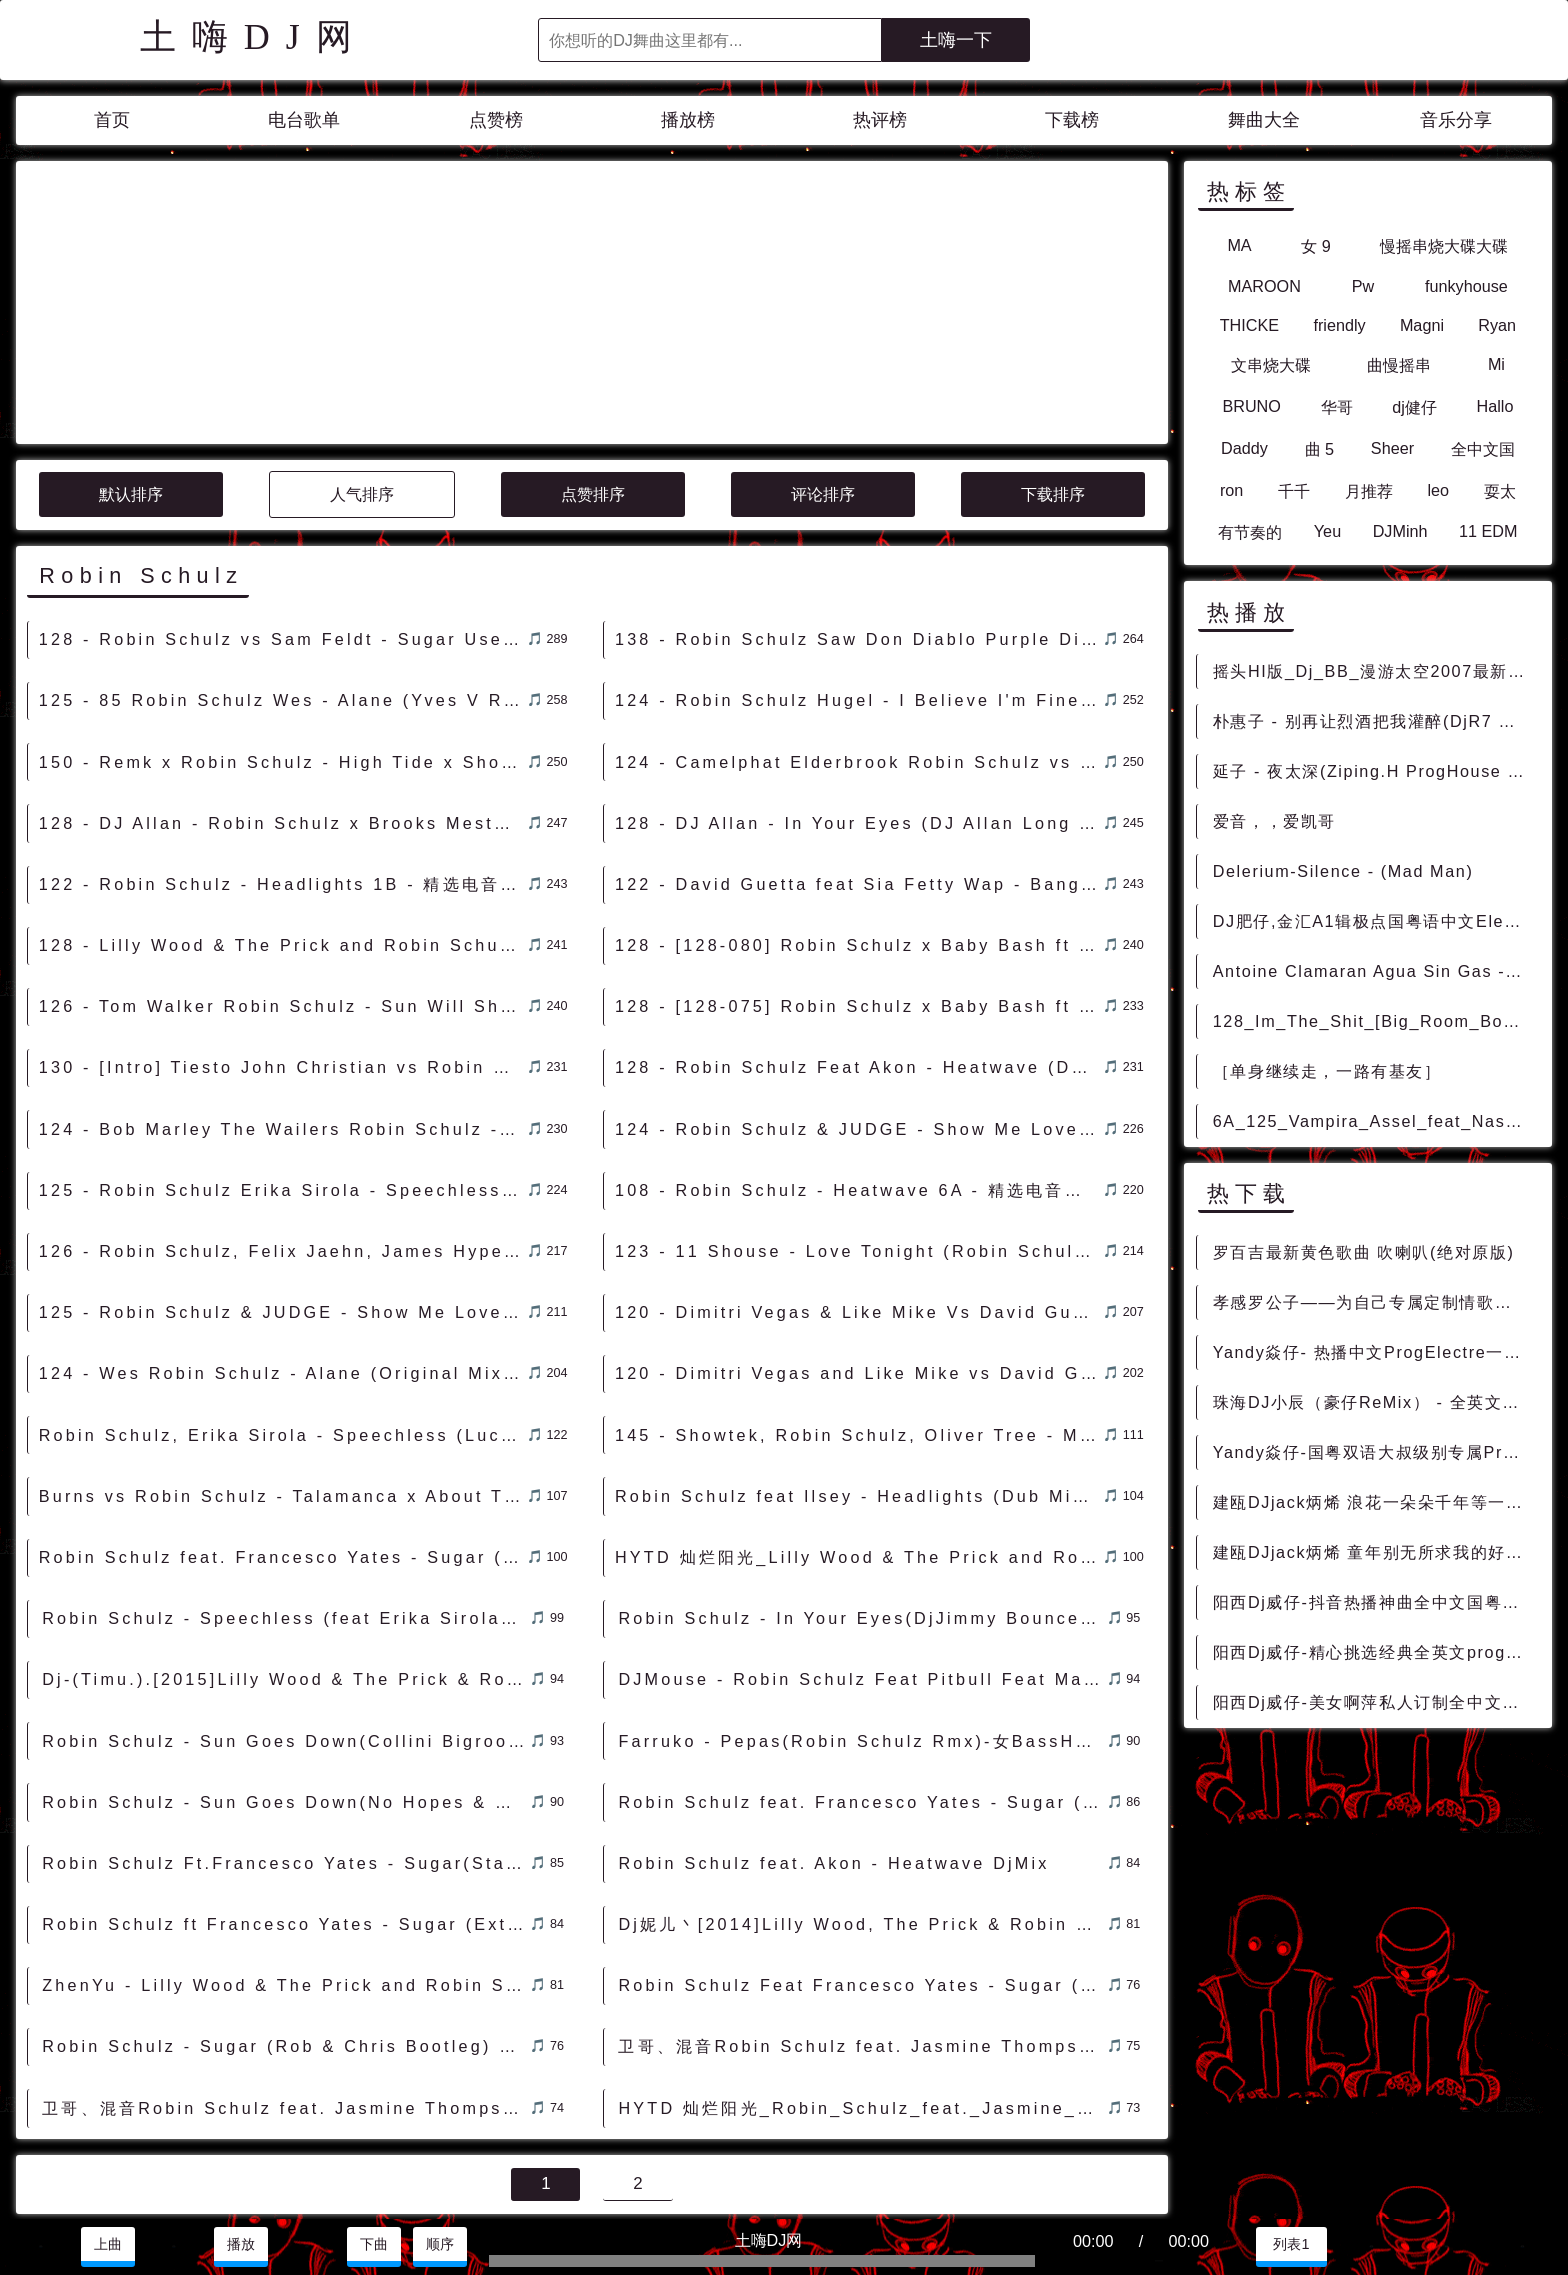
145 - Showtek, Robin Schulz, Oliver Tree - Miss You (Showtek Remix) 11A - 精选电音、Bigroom (859, 1255)
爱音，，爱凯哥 (1274, 821)
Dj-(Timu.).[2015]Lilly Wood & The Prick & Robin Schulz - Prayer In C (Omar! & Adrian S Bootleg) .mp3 (286, 1499)
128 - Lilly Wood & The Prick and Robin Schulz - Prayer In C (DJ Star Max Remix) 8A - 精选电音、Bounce (283, 765)
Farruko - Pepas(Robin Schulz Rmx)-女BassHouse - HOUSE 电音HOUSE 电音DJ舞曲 (862, 1561)
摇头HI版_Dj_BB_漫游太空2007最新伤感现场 (1374, 671)
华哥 (1337, 407)
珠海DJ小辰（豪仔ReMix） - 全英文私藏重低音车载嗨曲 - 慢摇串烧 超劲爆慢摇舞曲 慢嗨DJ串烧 (1374, 1402)
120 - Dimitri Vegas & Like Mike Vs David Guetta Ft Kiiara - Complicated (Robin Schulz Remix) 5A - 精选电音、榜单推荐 (859, 1132)
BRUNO (1251, 406)
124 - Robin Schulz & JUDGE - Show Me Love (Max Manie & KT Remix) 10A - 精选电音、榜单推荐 (859, 949)
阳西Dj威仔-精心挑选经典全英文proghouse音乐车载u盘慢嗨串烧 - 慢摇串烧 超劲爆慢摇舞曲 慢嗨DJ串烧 (1374, 1652)
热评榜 (880, 120)
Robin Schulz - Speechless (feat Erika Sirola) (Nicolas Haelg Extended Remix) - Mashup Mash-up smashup (286, 1438)
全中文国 (1483, 449)
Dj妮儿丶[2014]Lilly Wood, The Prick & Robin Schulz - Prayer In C (862, 1744)
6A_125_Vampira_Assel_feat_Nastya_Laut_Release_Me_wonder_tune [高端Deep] (1374, 1121)
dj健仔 (1414, 407)
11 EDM (1488, 531)
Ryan (1497, 325)
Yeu (1327, 531)
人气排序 (362, 314)
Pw (1363, 286)
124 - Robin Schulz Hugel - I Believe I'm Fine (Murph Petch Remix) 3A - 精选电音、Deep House (859, 520)
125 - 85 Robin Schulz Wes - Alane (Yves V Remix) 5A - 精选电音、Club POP (283, 520)
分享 (1447, 2244)
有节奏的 (1250, 532)
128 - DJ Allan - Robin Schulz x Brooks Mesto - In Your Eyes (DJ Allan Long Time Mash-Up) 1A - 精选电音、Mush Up (283, 643)
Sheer (1392, 448)
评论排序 (823, 314)
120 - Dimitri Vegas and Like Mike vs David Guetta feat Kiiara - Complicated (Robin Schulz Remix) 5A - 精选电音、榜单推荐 (859, 1193)
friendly (1339, 325)
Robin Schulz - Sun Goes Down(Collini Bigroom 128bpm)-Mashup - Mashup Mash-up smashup (286, 1561)
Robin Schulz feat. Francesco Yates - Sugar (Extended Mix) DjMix (283, 1377)
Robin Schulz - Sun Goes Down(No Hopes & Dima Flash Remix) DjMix (286, 1622)
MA (1239, 245)
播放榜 (688, 120)
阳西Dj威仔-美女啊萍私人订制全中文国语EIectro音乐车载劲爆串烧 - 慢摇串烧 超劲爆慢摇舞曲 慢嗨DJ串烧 (1374, 1702)
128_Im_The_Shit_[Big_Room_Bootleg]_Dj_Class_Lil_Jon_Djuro (1374, 1021)
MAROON (1264, 286)
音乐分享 (1456, 120)
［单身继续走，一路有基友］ (1327, 1071)
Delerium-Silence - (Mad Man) (1343, 871)
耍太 (1500, 491)
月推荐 (1369, 491)
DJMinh (1400, 531)
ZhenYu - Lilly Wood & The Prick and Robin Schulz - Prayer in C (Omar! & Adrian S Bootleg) (286, 1805)
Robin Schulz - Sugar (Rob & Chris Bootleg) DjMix (286, 1866)
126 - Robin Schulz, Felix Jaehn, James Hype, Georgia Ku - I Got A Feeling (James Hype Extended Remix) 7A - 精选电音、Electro (283, 1071)
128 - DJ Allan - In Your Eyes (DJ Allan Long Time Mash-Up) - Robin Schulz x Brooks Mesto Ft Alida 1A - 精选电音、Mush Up (859, 643)
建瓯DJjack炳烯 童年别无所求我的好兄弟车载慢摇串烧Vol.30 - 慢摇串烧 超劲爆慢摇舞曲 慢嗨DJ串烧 (1374, 1552)
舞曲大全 (1264, 120)
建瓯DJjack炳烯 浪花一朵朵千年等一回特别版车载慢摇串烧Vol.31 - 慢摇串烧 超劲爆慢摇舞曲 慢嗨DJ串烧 (1374, 1502)
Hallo (1495, 406)
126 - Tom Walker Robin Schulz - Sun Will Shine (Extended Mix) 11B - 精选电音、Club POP (283, 826)
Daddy (1244, 448)
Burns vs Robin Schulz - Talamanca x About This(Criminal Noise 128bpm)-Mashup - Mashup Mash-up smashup (283, 1316)
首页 (112, 120)
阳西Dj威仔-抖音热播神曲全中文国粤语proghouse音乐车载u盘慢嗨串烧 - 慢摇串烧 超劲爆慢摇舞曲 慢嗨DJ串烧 (1374, 1602)
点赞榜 (496, 120)
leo (1439, 490)
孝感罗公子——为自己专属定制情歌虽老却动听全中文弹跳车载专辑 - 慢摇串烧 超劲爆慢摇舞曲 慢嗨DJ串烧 (1374, 1302)
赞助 (89, 2194)
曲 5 (1320, 449)
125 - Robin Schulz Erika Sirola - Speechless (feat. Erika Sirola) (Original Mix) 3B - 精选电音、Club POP (283, 1010)
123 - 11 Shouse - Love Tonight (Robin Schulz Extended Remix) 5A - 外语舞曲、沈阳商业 (859, 1071)
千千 (1294, 491)
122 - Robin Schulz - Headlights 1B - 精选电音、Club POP (283, 704)
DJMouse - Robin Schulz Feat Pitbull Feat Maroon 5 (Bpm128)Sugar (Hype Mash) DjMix (862, 1499)
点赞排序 (593, 314)
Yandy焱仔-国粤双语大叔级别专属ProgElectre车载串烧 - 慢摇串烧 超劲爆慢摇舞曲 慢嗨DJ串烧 (1374, 1452)
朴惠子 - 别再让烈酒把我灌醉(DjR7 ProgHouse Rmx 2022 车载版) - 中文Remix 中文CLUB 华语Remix (1374, 721)
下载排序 (1053, 314)
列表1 (1291, 2244)
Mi (1496, 364)
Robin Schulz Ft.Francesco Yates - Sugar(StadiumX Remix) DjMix (286, 1683)
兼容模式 (155, 2194)
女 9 (1316, 246)
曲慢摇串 (1399, 365)
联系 (39, 2194)
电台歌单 (304, 120)
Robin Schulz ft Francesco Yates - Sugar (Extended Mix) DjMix (286, 1744)
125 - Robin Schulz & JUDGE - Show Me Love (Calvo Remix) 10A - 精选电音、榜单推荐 (283, 1132)
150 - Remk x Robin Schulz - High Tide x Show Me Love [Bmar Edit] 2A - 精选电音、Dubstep (283, 582)
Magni (1422, 325)
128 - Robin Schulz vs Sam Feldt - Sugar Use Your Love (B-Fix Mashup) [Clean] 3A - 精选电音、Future (283, 459)
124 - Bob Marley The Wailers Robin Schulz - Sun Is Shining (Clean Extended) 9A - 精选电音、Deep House (283, 949)
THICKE (1249, 325)
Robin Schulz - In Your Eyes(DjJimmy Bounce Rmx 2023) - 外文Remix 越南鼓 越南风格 (862, 1438)
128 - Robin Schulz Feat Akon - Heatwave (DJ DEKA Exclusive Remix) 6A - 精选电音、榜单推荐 (859, 887)
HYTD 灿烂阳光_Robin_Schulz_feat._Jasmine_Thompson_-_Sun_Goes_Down (862, 1928)
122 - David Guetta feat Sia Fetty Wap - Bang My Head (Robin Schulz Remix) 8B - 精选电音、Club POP (859, 704)
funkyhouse (1466, 286)
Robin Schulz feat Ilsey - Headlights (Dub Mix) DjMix (859, 1316)
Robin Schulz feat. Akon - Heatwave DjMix (833, 1683)
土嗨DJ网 (254, 37)
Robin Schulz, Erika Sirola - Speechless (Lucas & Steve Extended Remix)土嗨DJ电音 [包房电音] (283, 1255)
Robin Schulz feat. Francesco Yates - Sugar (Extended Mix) (862, 1622)
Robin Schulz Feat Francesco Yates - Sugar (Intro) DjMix (862, 1805)
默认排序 (131, 314)
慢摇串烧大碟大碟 (1444, 246)
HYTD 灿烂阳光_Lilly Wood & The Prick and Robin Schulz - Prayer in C (859, 1377)
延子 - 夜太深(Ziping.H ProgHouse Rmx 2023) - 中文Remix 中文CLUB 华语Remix (1374, 771)
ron (1231, 490)
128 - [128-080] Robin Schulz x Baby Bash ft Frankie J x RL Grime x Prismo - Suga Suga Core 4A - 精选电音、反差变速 (859, 765)
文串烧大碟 (1271, 365)
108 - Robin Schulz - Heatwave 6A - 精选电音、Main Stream (859, 1010)
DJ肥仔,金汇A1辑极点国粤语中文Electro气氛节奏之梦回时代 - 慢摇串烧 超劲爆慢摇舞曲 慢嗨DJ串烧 (1374, 921)
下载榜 (1072, 120)
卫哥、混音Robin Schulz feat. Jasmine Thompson (860, 1866)
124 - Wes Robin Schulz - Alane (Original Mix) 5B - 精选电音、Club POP (283, 1193)
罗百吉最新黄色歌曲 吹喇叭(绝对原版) (1364, 1252)
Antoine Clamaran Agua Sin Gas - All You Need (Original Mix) (1374, 971)
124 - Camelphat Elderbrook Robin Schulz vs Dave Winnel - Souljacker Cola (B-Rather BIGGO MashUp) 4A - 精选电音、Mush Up (859, 582)
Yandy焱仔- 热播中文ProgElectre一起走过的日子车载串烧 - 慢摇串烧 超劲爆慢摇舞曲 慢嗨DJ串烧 (1374, 1352)
